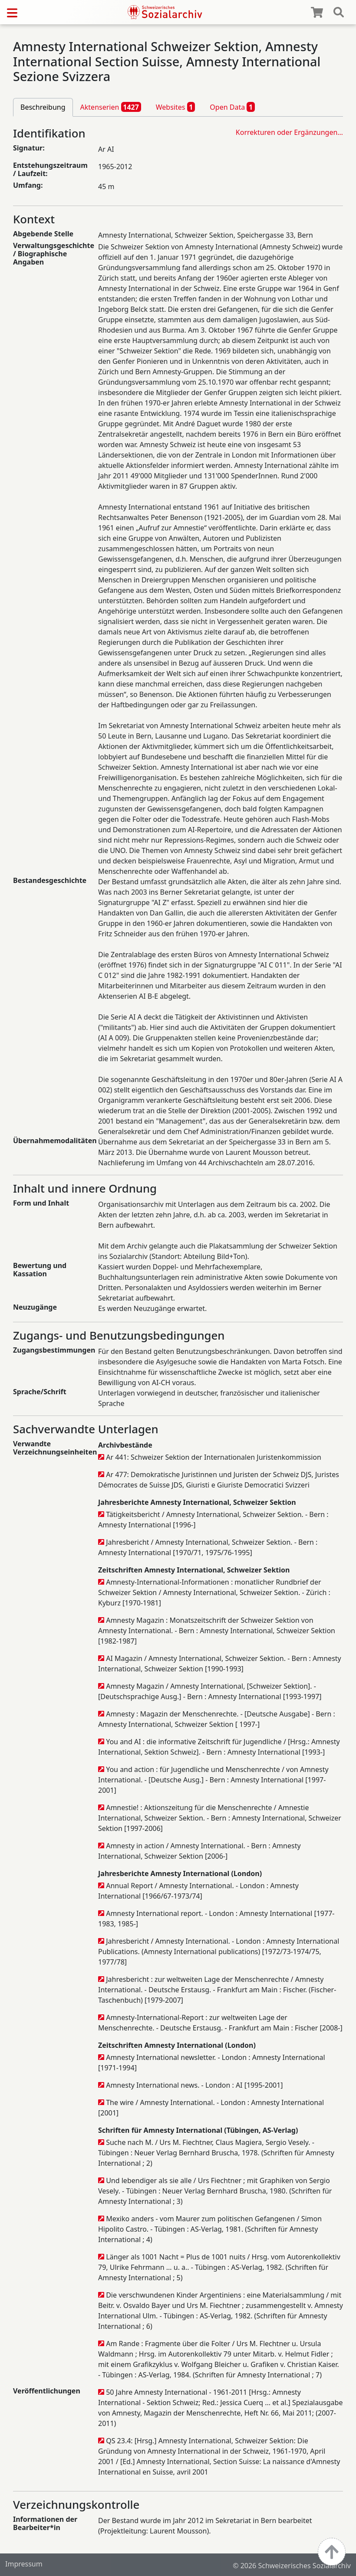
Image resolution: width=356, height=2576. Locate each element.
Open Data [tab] (232, 106)
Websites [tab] (175, 106)
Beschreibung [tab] (43, 107)
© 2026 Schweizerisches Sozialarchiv (292, 2565)
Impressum (24, 2564)
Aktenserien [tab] (110, 106)
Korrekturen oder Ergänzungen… (289, 132)
